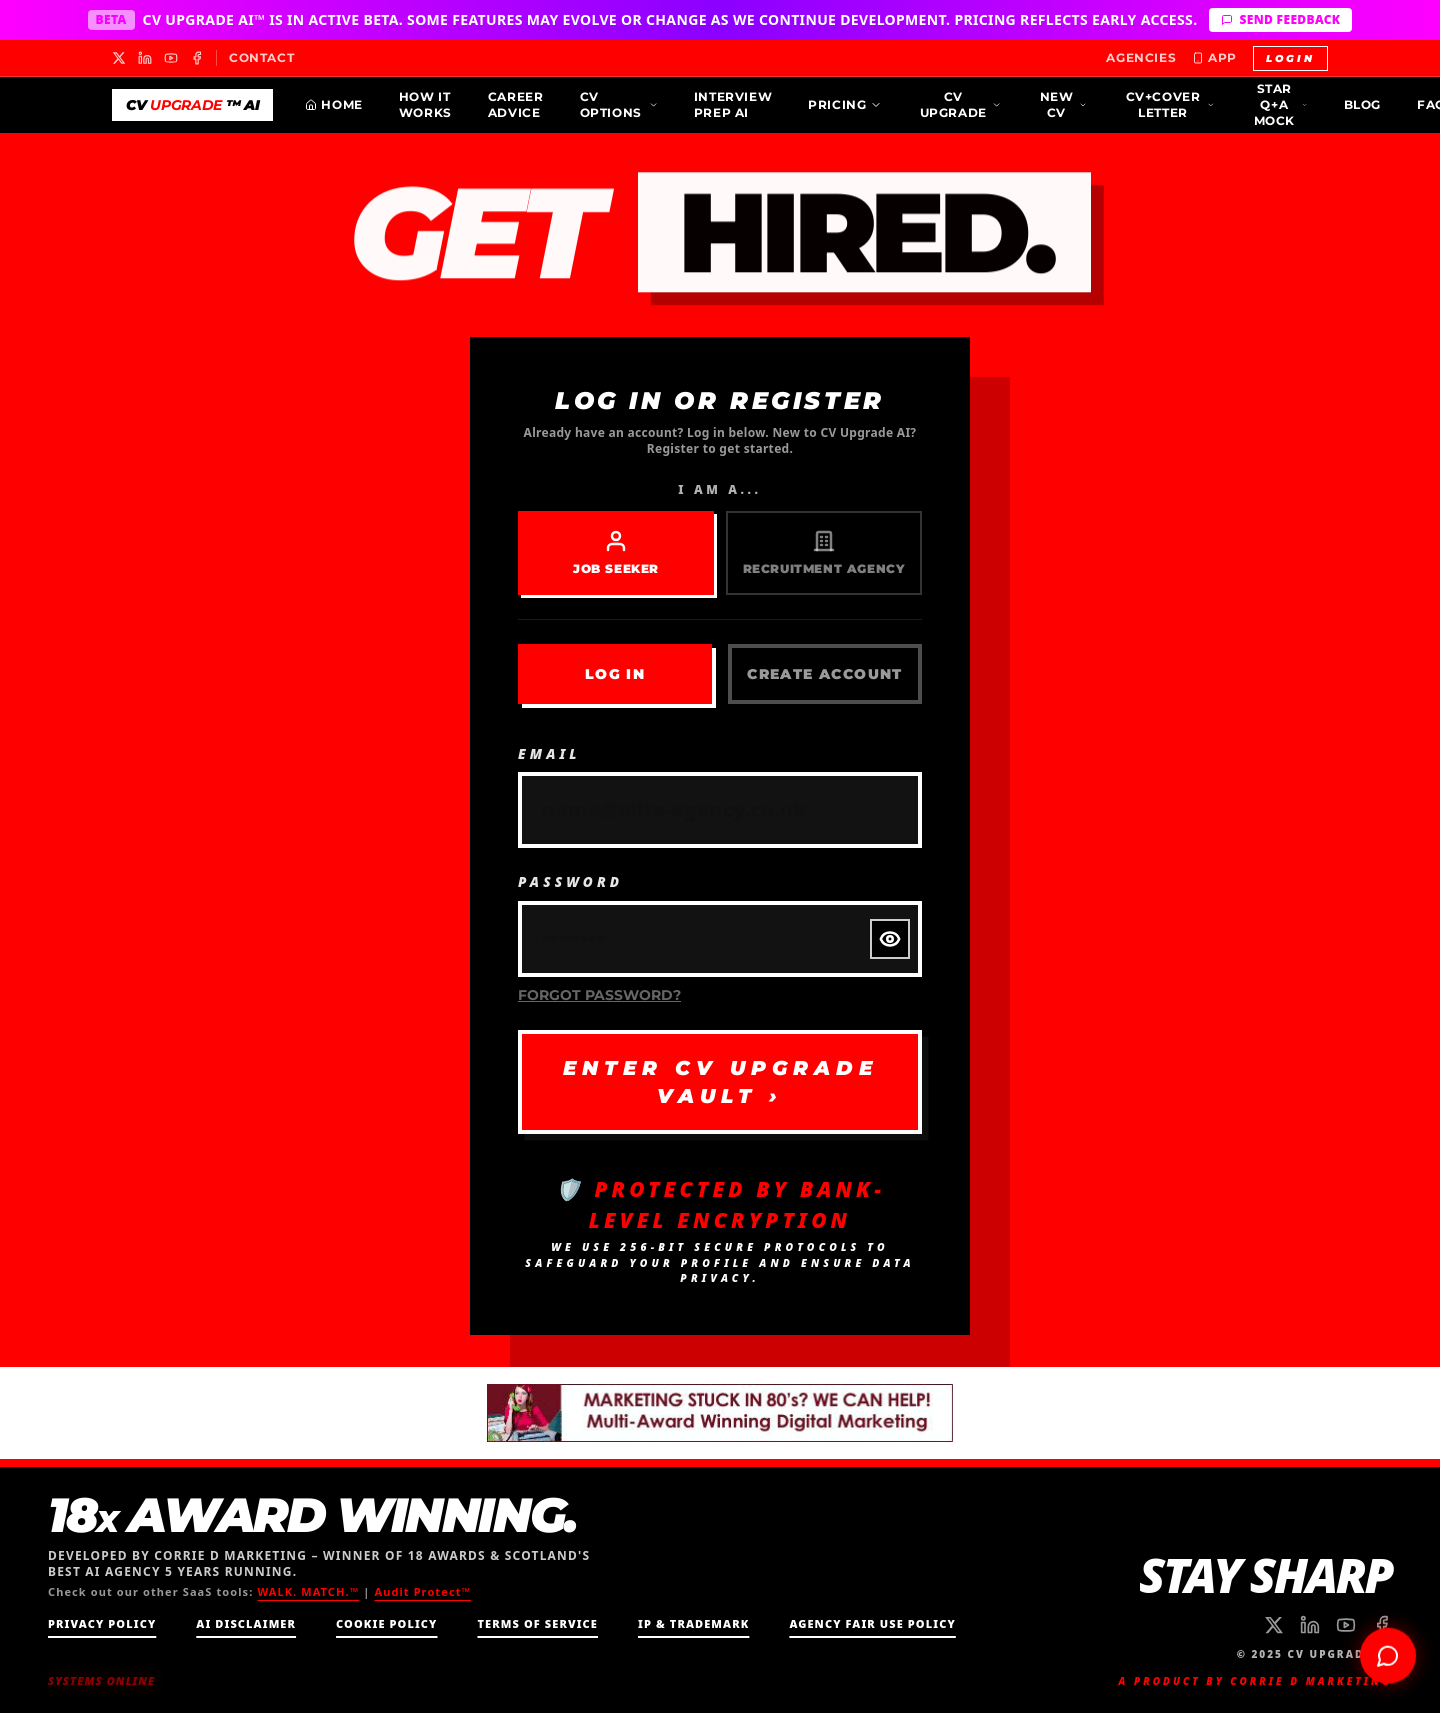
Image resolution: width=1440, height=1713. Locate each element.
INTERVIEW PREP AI (733, 104)
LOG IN (615, 675)
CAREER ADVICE (516, 104)
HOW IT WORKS (425, 104)
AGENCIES (1141, 57)
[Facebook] (197, 58)
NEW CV (1064, 104)
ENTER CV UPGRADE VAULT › (720, 1081)
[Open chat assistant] (1388, 1652)
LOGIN (1290, 58)
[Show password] (890, 939)
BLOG (1362, 104)
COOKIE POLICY (386, 1623)
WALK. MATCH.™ (308, 1591)
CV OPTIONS (619, 104)
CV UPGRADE (961, 104)
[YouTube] (171, 58)
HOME (333, 104)
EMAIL (550, 753)
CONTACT (261, 57)
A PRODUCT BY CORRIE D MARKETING (1255, 1681)
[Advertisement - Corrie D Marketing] (720, 1413)
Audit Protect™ (422, 1591)
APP (1214, 57)
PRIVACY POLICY (102, 1623)
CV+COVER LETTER (1170, 104)
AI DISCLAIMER (246, 1623)
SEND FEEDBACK (1280, 19)
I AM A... (719, 490)
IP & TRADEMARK (693, 1623)
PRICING (845, 104)
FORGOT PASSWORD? (600, 994)
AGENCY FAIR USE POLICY (872, 1623)
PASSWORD (571, 881)
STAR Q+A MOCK (1281, 104)
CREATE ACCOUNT (824, 675)
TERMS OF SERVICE (538, 1623)
